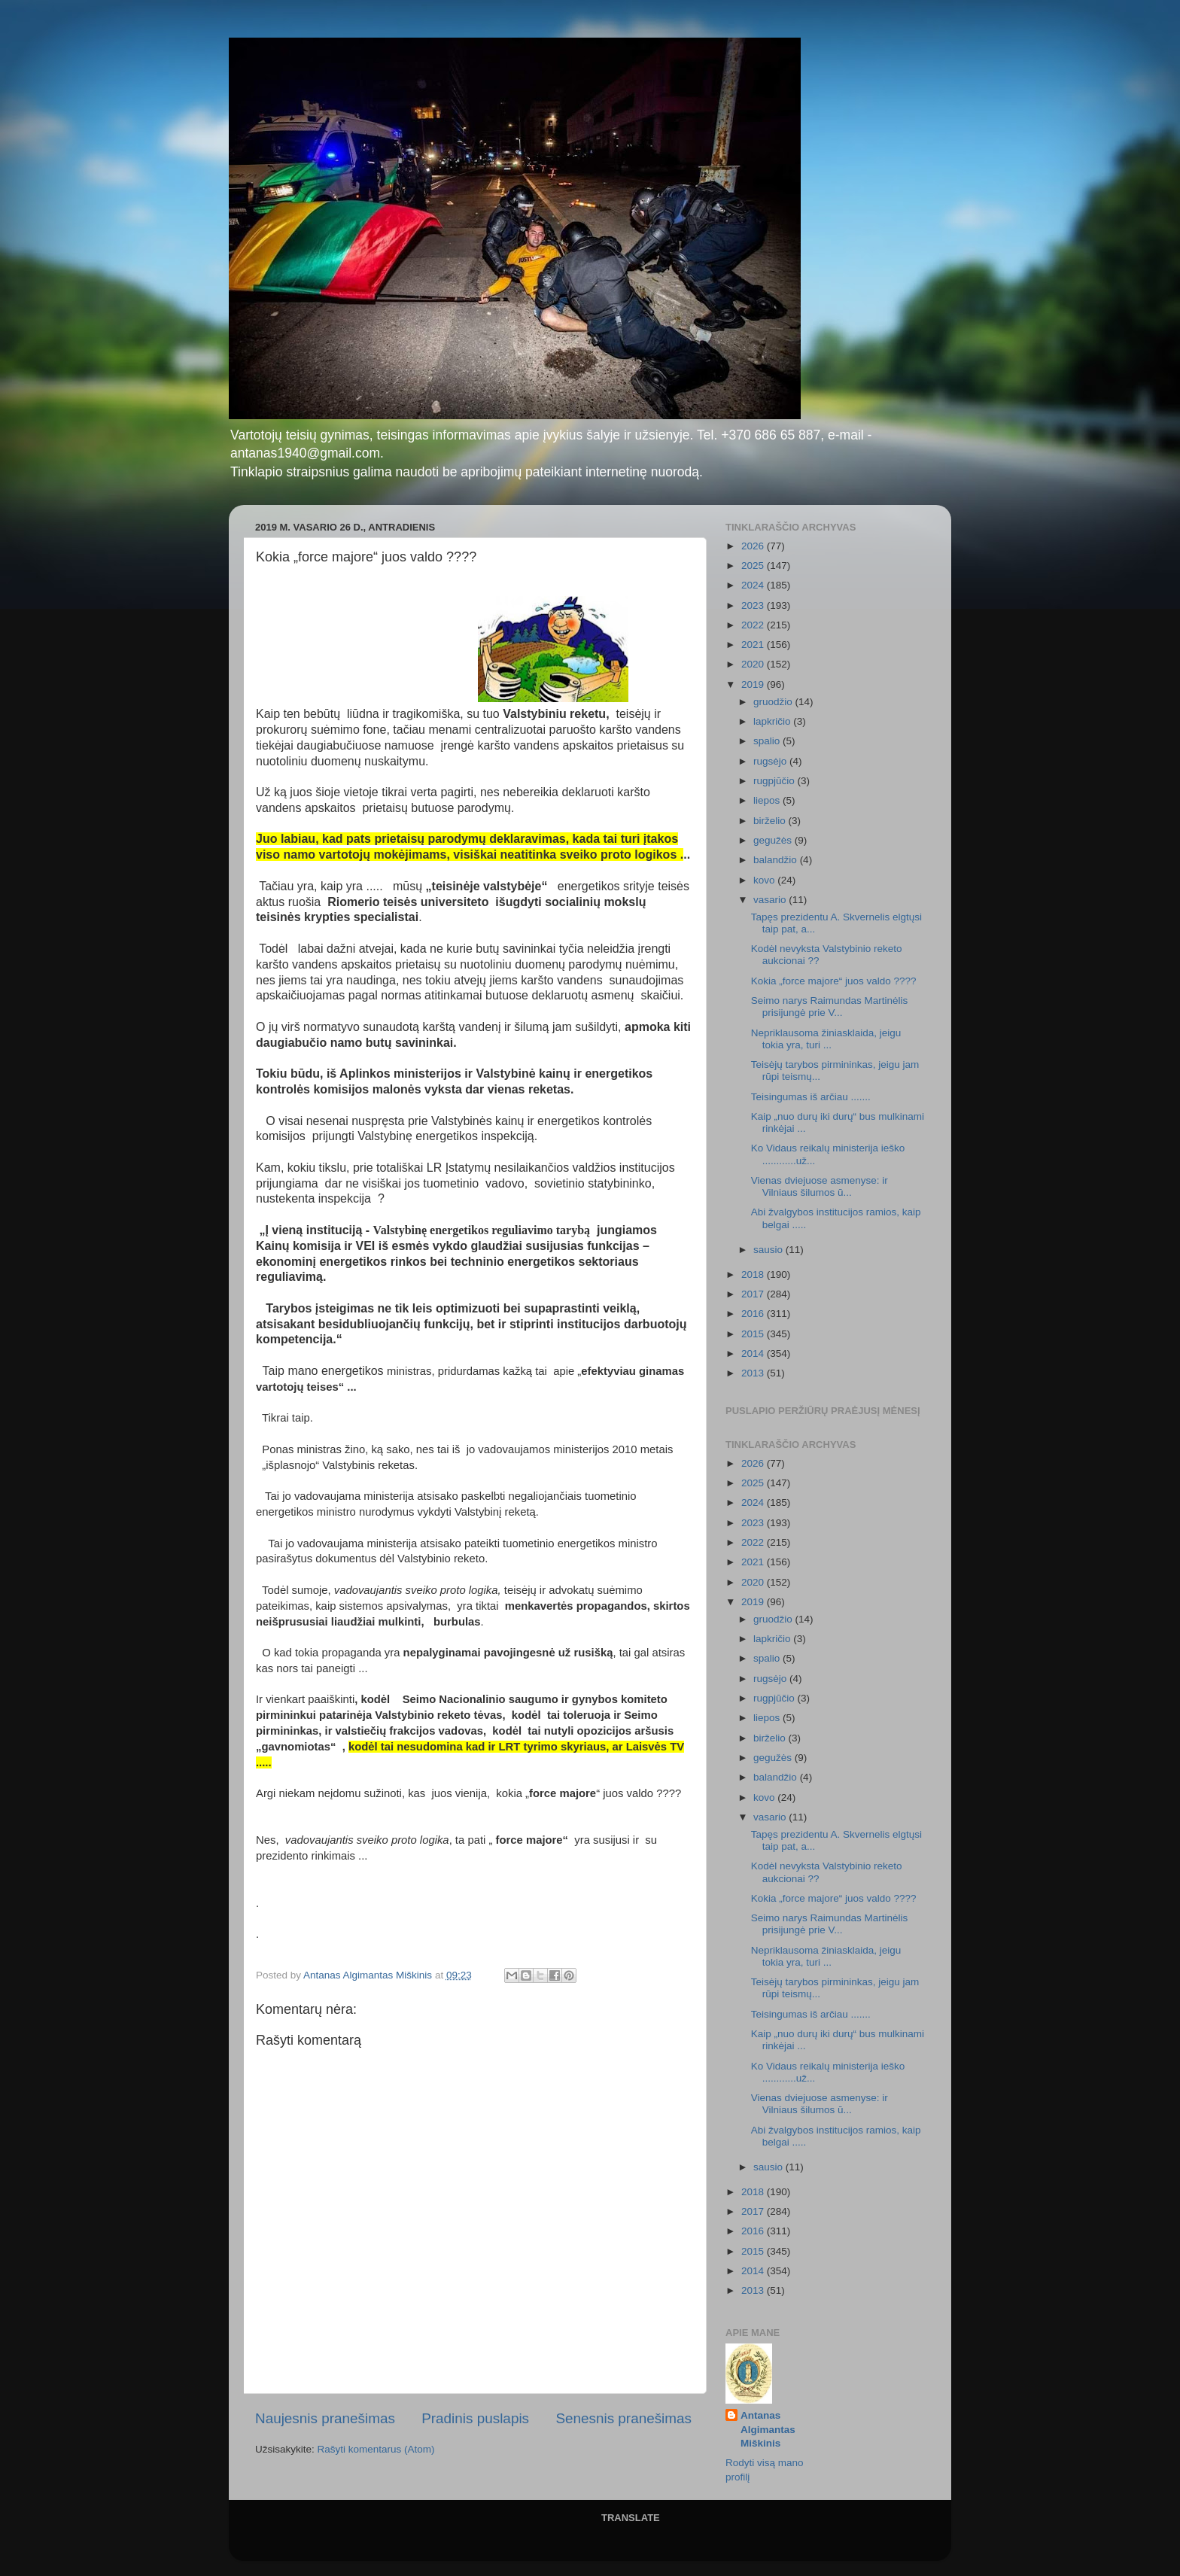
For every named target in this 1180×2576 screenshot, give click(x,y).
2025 (754, 565)
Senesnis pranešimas (623, 2418)
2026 (754, 546)
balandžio (776, 859)
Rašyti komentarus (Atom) (376, 2449)
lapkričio (773, 721)
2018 (754, 1274)
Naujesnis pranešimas (325, 2418)
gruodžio (774, 701)
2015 (754, 1334)
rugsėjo (771, 761)
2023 (754, 605)
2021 (754, 644)
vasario (771, 899)
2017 (754, 1294)
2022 (754, 625)
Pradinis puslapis (475, 2418)
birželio (771, 820)
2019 (754, 684)
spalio (768, 741)
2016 (754, 1313)
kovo (765, 880)
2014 (754, 1353)
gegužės (774, 840)
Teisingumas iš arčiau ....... (811, 1096)
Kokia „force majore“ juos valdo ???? (834, 981)
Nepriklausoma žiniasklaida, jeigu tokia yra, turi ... (826, 1039)
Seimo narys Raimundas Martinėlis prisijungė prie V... (829, 1006)
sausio (769, 1249)
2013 (754, 1373)
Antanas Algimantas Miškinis (768, 2430)
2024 (754, 585)
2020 (754, 664)
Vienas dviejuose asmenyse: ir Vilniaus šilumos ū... (819, 1186)
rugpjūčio (775, 780)
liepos (768, 800)
